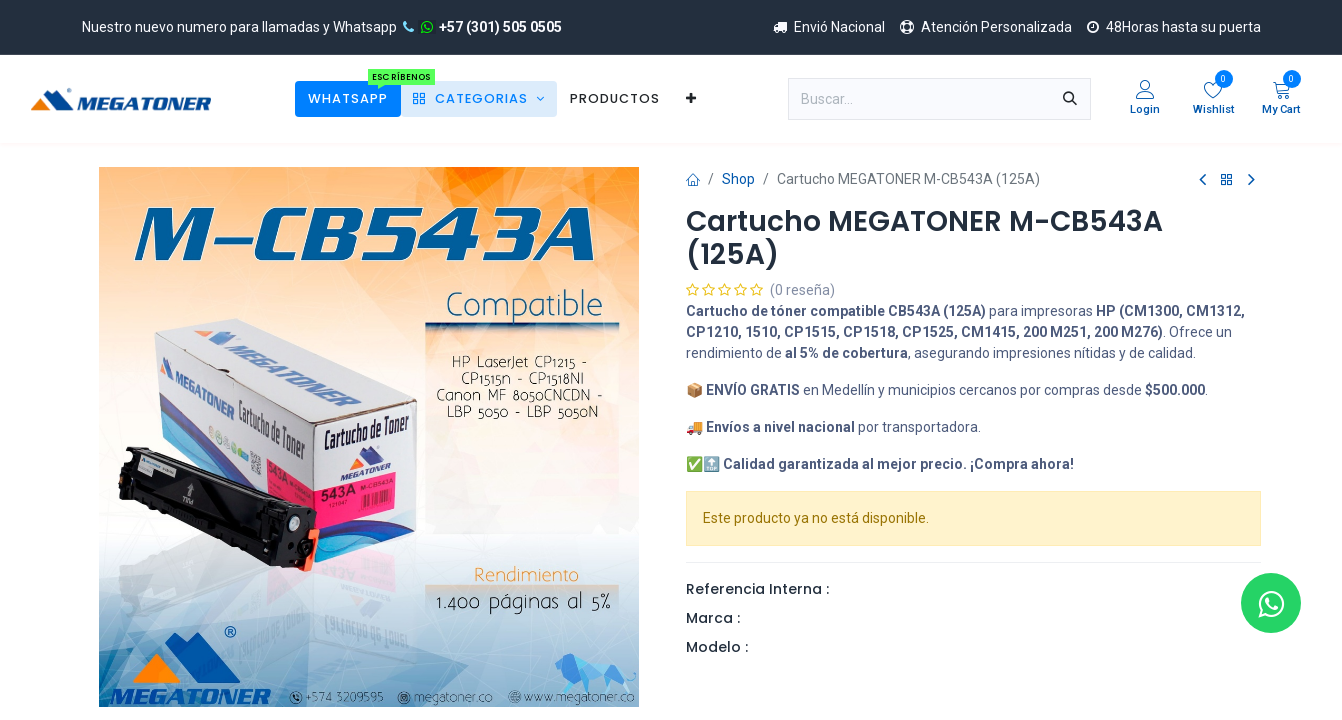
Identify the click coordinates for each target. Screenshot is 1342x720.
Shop (738, 179)
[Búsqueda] (1070, 99)
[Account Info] (1145, 99)
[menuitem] (348, 98)
